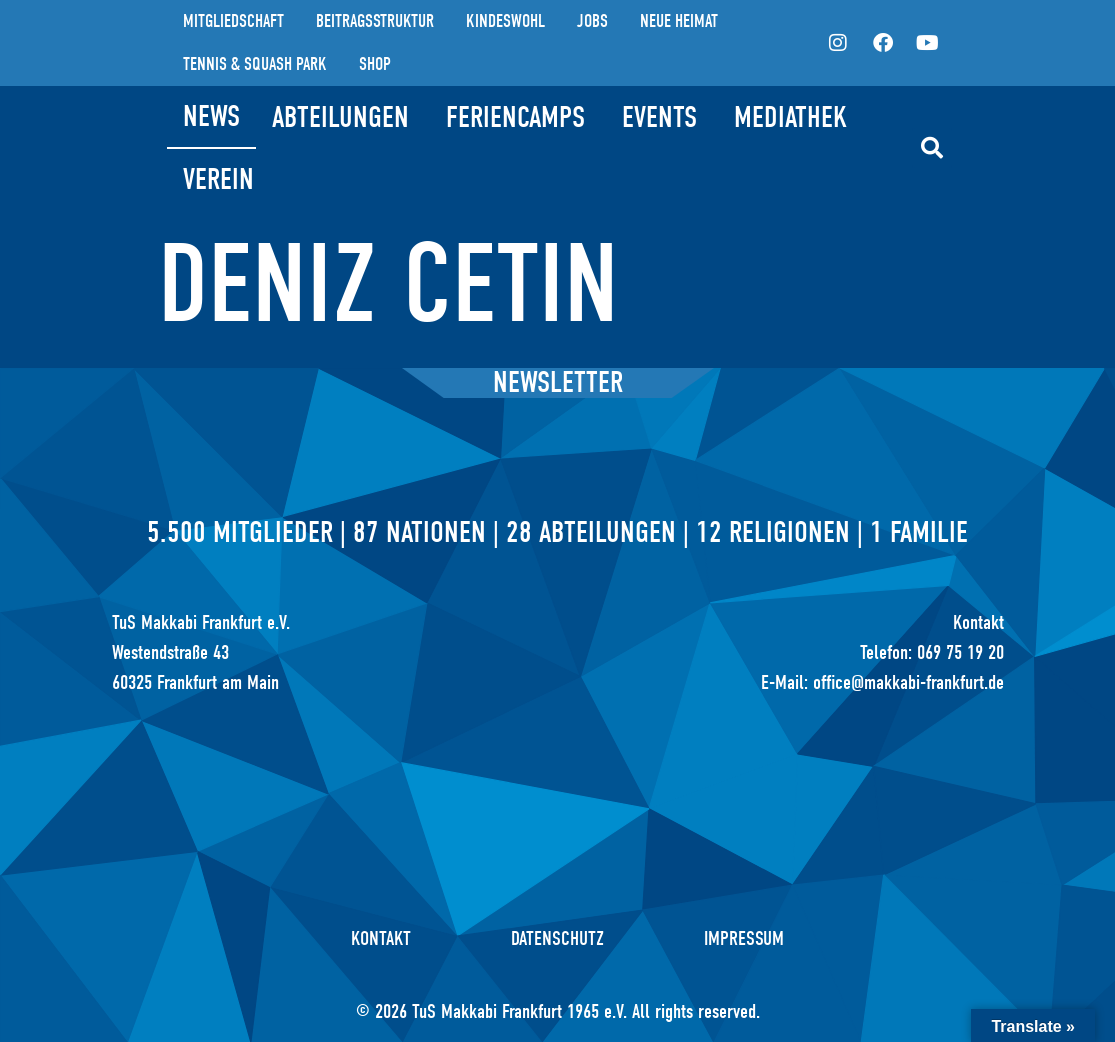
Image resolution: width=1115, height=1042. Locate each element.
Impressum (744, 938)
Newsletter (558, 382)
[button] (932, 148)
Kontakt (381, 938)
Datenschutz (557, 938)
